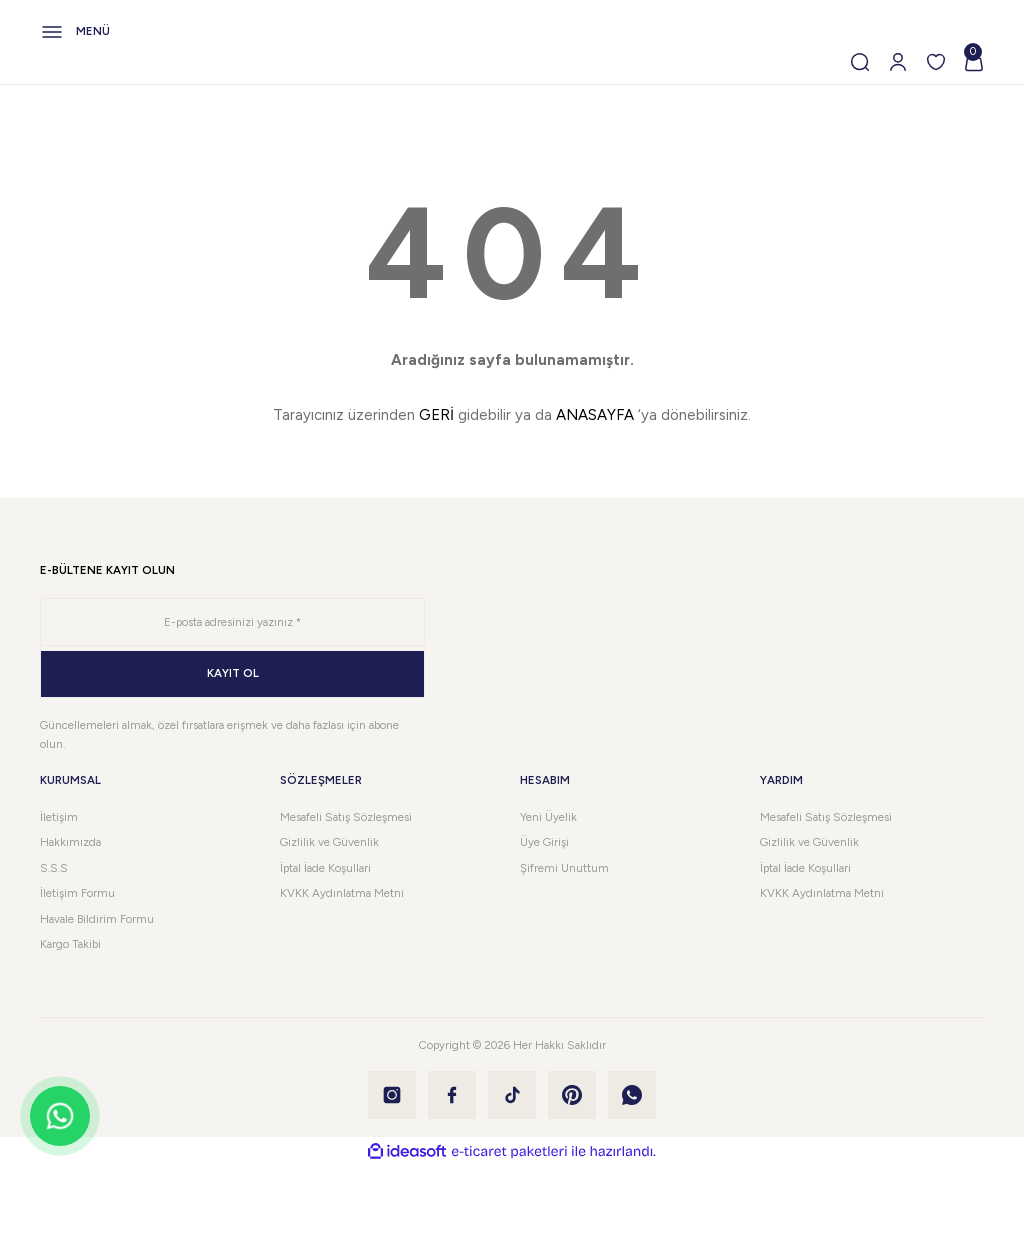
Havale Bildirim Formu (97, 919)
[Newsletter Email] (232, 622)
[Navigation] (512, 32)
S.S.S (54, 868)
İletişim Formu (77, 893)
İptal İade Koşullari (325, 868)
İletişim (59, 817)
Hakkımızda (70, 842)
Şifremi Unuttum (564, 868)
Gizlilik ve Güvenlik (329, 842)
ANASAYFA (595, 415)
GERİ (436, 415)
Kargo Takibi (70, 944)
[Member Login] (898, 62)
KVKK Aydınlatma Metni (342, 893)
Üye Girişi (544, 842)
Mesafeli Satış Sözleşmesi (346, 817)
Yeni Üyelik (548, 817)
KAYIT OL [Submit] (233, 673)
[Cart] (974, 62)
